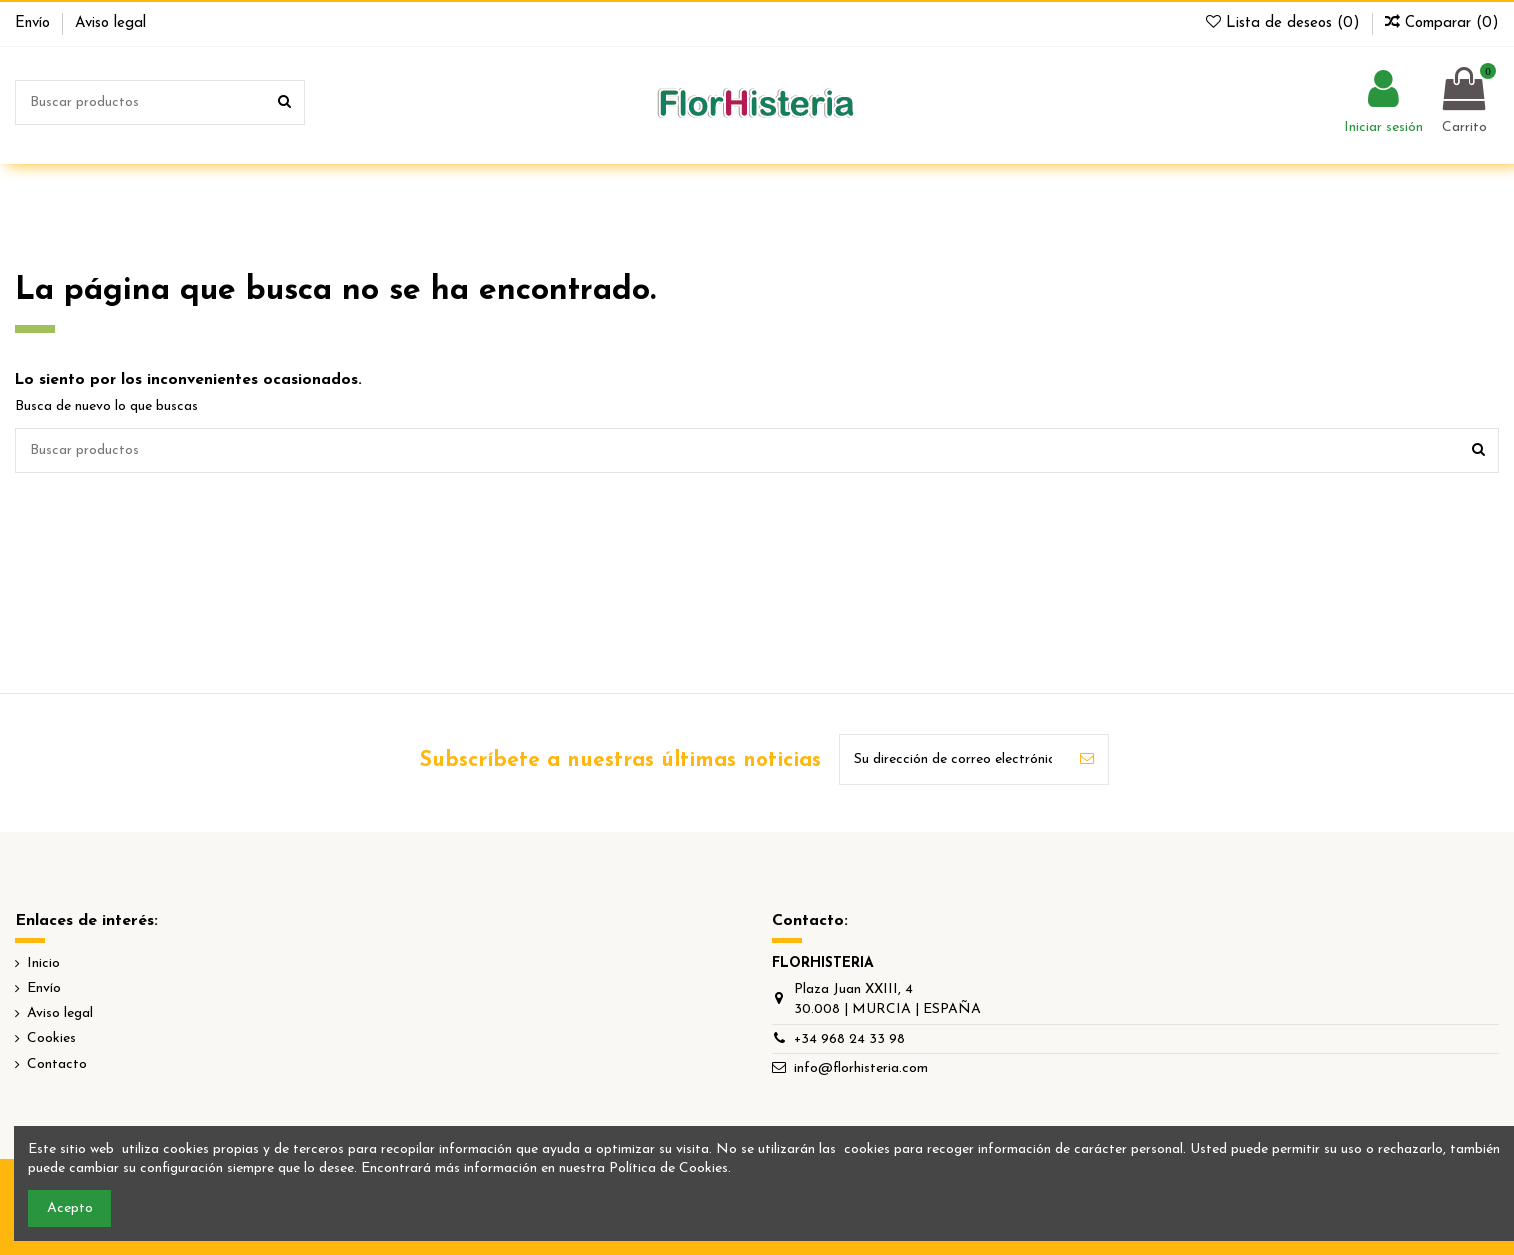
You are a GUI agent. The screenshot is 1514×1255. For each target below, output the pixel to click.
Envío (35, 23)
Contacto (57, 1064)
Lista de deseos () (1285, 23)
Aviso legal (110, 23)
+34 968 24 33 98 (849, 1039)
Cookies (51, 1038)
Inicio (43, 963)
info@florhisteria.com (861, 1068)
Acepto (70, 1208)
